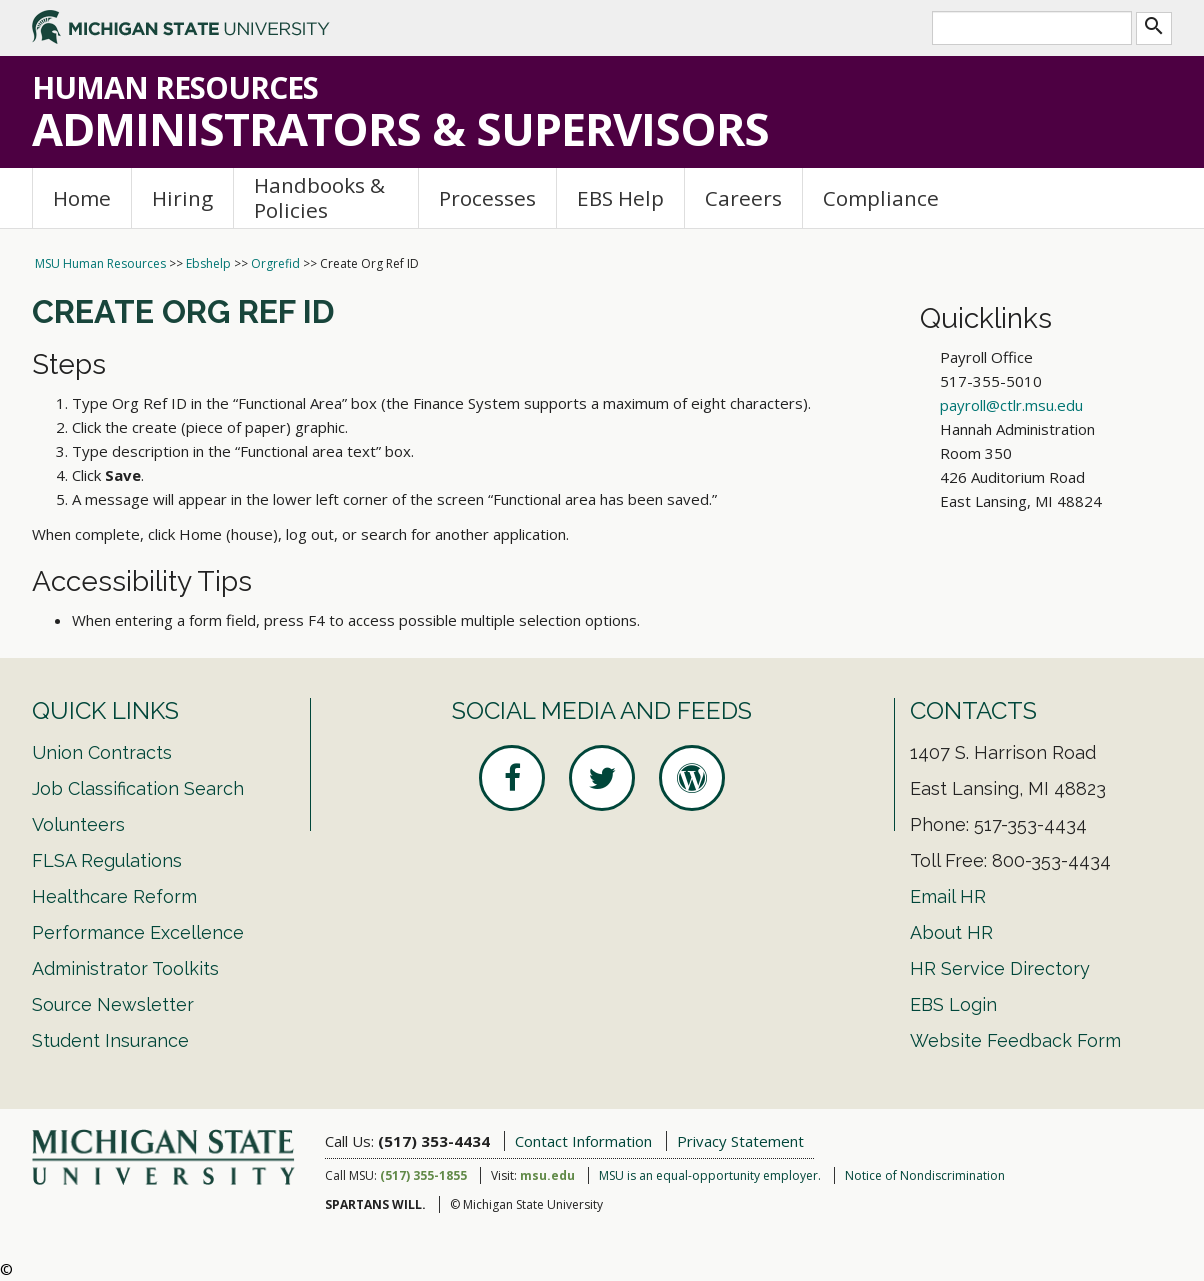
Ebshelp (208, 263)
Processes (487, 198)
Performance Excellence (138, 932)
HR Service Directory (1000, 968)
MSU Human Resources (100, 263)
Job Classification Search (138, 788)
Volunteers (78, 824)
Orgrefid (275, 263)
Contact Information (583, 1141)
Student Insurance (110, 1040)
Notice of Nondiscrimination (925, 1175)
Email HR (948, 896)
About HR (951, 932)
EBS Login (953, 1004)
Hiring (182, 198)
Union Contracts (102, 752)
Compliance (881, 198)
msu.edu (547, 1175)
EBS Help (620, 198)
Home (82, 198)
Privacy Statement (740, 1141)
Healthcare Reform (114, 896)
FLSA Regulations (107, 860)
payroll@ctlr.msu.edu (1011, 405)
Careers (743, 198)
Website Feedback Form (1015, 1040)
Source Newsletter (113, 1004)
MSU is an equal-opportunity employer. (710, 1175)
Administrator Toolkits (125, 968)
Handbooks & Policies (319, 197)
